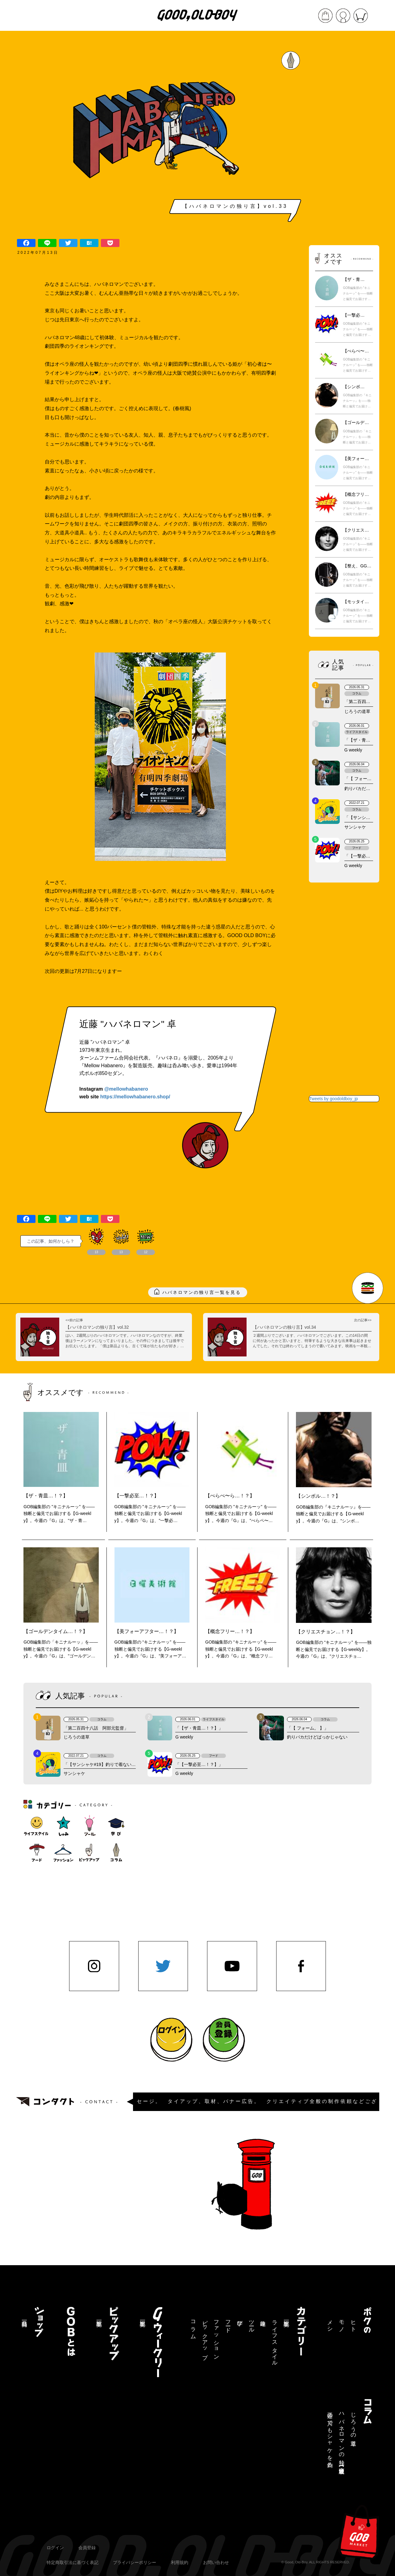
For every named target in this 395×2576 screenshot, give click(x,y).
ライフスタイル (275, 2340)
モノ (342, 2323)
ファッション (216, 2336)
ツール (251, 2323)
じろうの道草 (353, 2423)
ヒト (353, 2323)
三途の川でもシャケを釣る (330, 2437)
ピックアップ (205, 2336)
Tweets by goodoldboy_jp (333, 1098)
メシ (330, 2323)
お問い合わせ (216, 2562)
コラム (193, 2326)
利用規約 (179, 2562)
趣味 (263, 2316)
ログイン (55, 2547)
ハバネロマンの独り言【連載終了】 (342, 2437)
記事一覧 (286, 2317)
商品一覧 (24, 2317)
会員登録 (87, 2547)
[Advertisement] (343, 138)
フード (228, 2323)
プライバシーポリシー (134, 2562)
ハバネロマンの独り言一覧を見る (201, 1292)
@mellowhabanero (126, 1089)
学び (240, 2320)
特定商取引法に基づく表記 (72, 2562)
